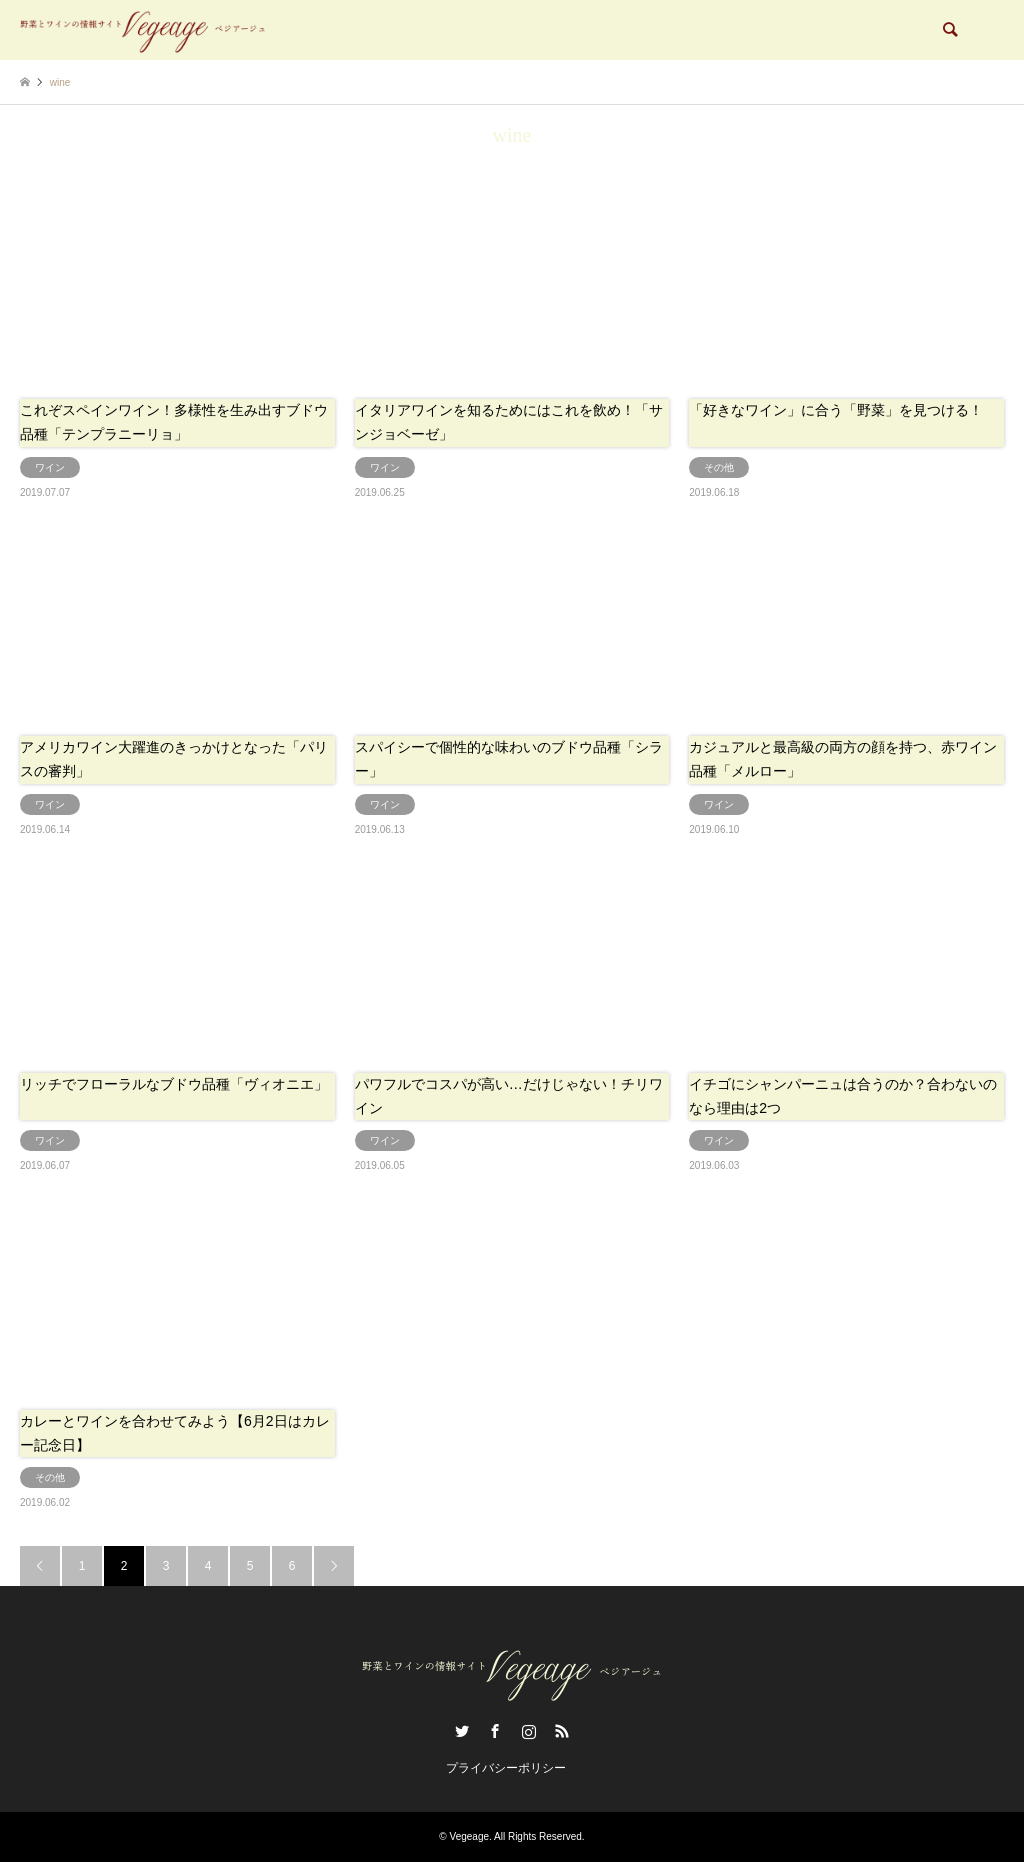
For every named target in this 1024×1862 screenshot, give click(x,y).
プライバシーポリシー (506, 1768)
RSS (562, 1731)
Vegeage (470, 1836)
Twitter (462, 1731)
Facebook (495, 1731)
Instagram (529, 1731)
